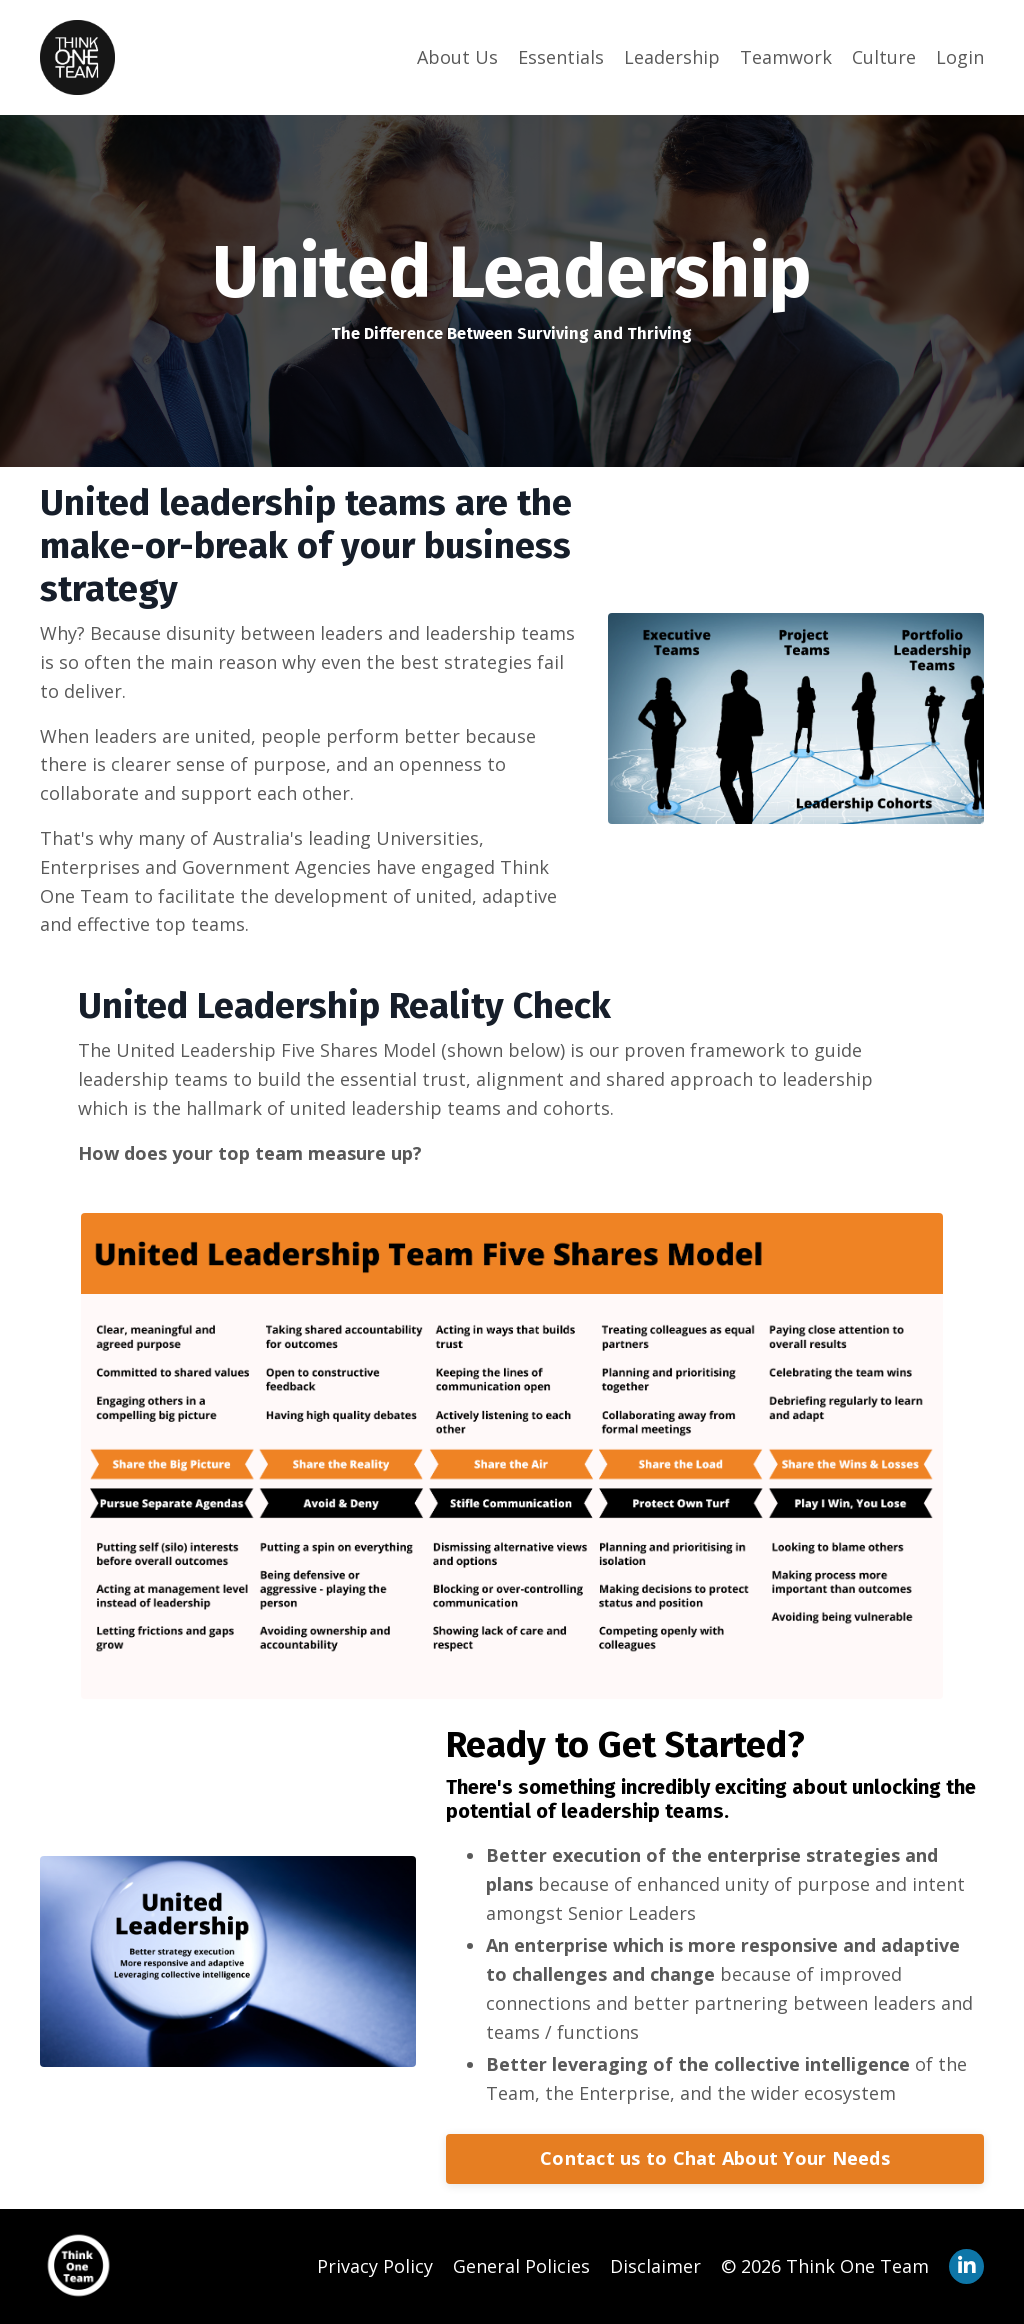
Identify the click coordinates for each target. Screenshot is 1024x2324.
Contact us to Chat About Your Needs (715, 2158)
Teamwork (786, 57)
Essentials (561, 57)
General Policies (521, 2266)
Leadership (672, 57)
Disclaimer (655, 2266)
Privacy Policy (375, 2266)
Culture (884, 57)
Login (960, 57)
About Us (457, 57)
